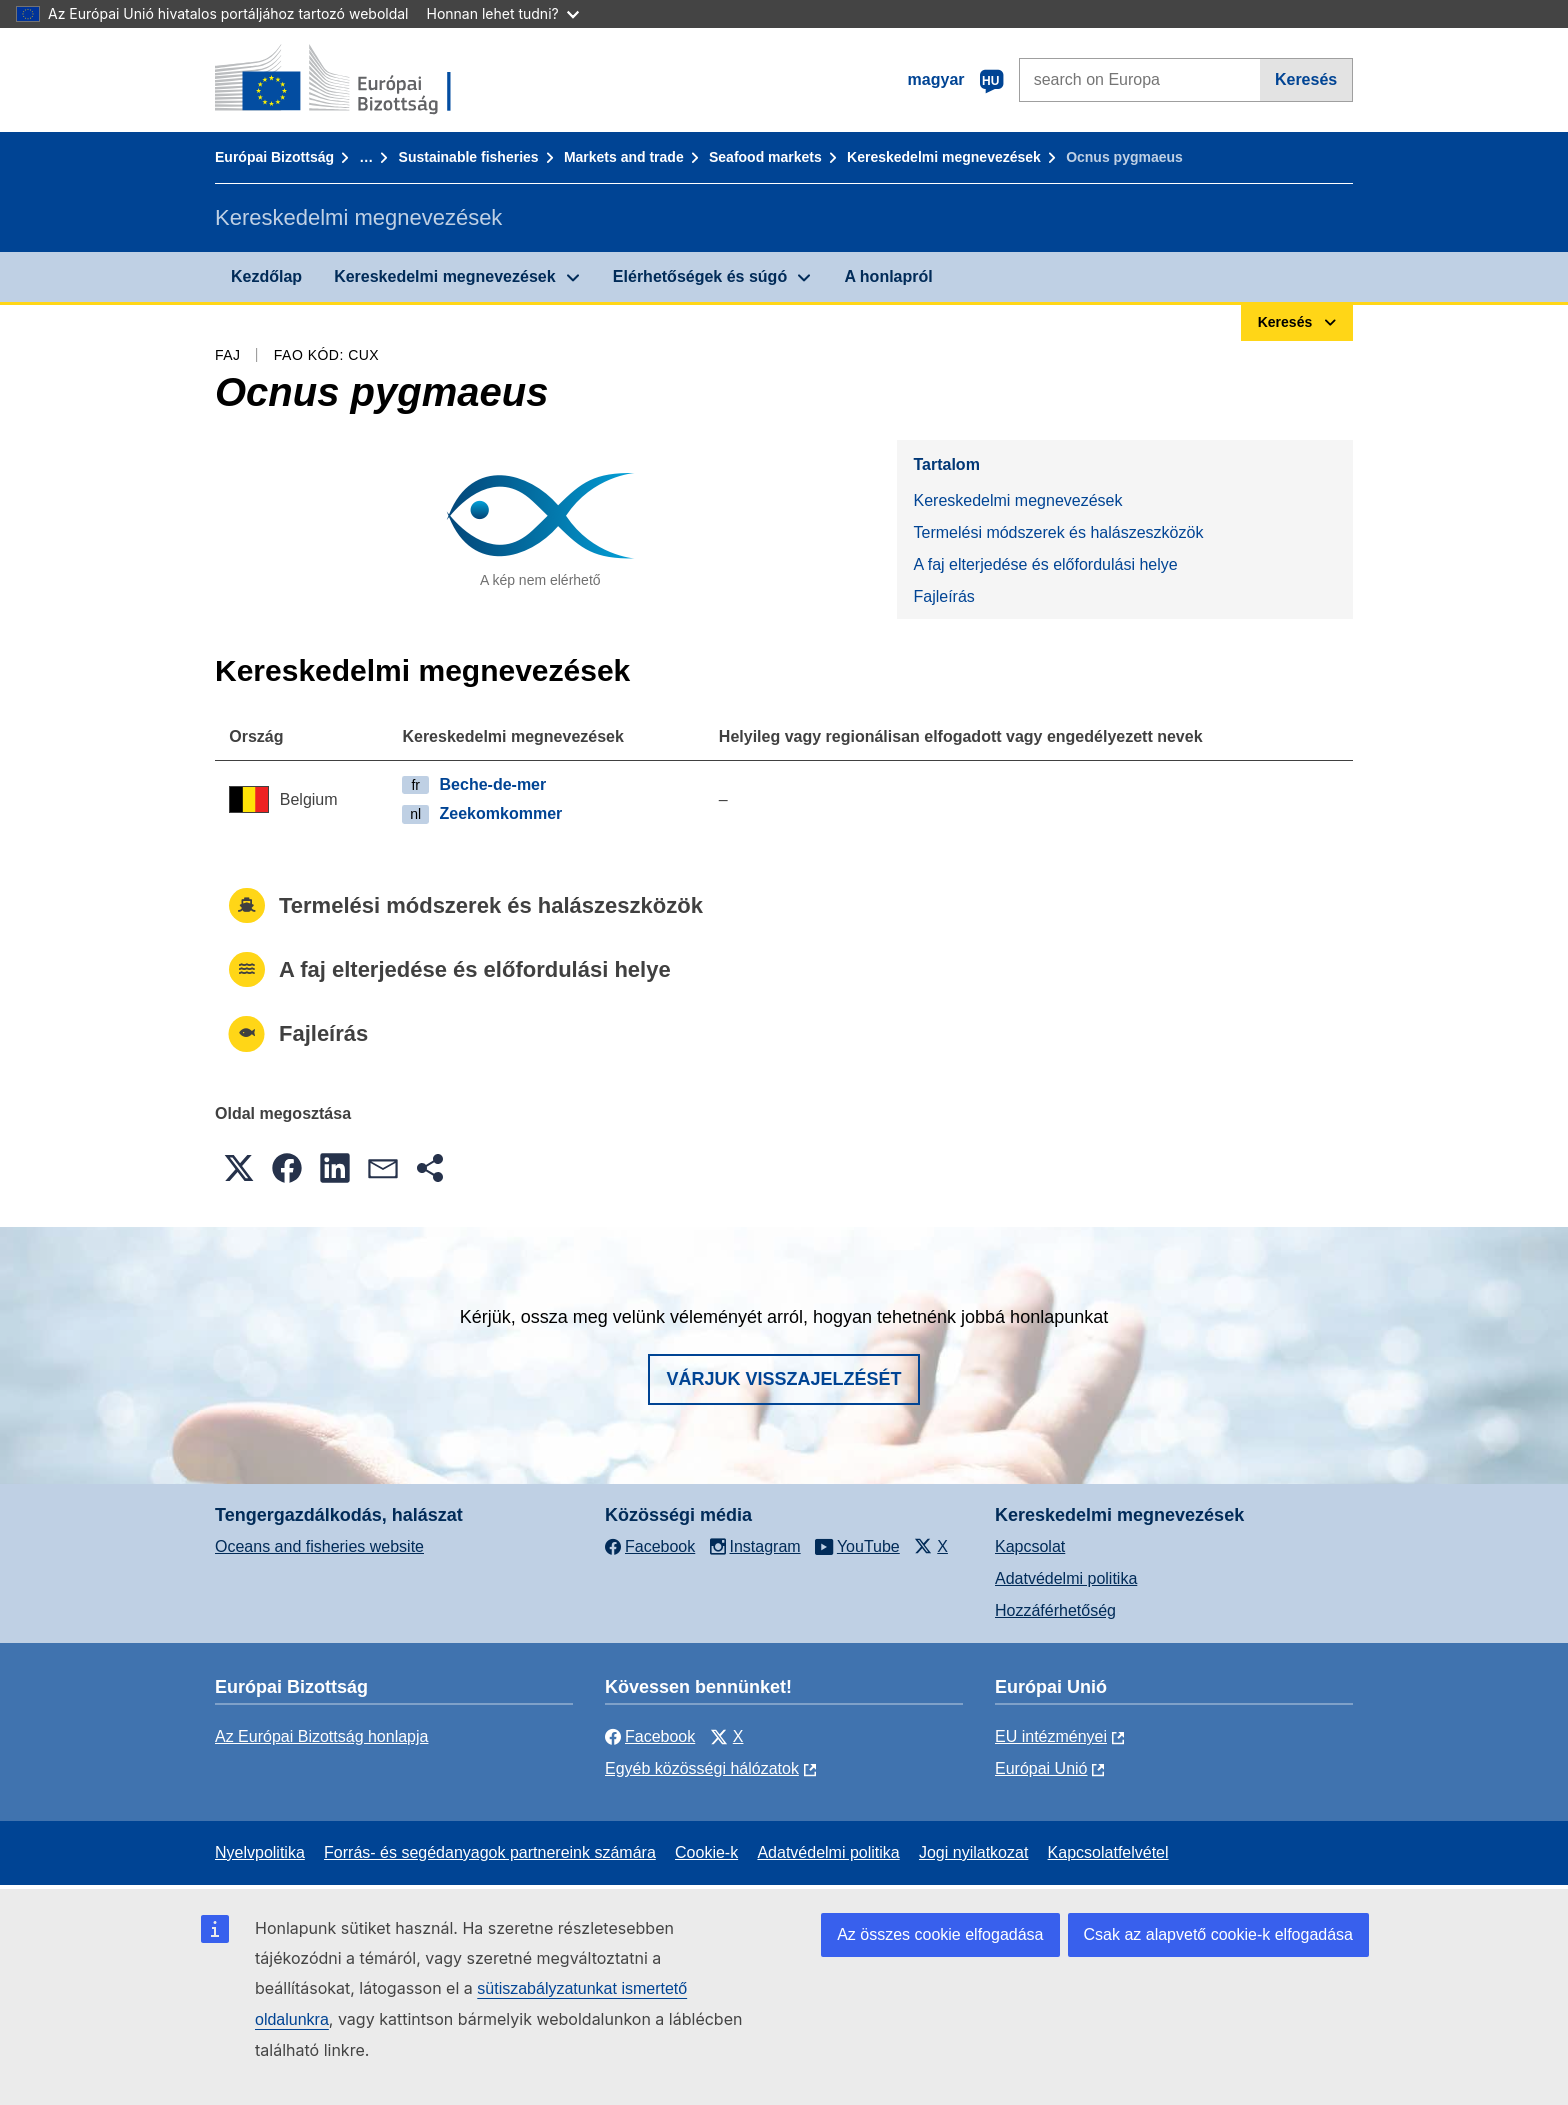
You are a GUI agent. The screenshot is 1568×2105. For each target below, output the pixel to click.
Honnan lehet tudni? (503, 13)
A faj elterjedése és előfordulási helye (1045, 564)
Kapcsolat (1030, 1546)
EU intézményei (1051, 1736)
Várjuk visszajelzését (783, 1379)
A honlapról (888, 276)
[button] (239, 1168)
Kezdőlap (266, 276)
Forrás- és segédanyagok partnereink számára (490, 1852)
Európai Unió (1041, 1768)
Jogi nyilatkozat (973, 1852)
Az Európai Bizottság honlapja (321, 1736)
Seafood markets (765, 157)
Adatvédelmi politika (1066, 1578)
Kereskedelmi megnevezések (944, 157)
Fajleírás (943, 596)
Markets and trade (624, 157)
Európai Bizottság (274, 157)
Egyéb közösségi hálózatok (702, 1768)
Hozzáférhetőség (1055, 1610)
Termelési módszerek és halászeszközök (1058, 532)
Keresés (1306, 79)
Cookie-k (706, 1852)
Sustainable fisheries (469, 157)
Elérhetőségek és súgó (700, 276)
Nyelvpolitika (260, 1852)
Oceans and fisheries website (319, 1546)
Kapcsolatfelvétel (1108, 1852)
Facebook (650, 1736)
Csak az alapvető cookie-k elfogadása (1219, 1934)
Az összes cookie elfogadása (940, 1934)
